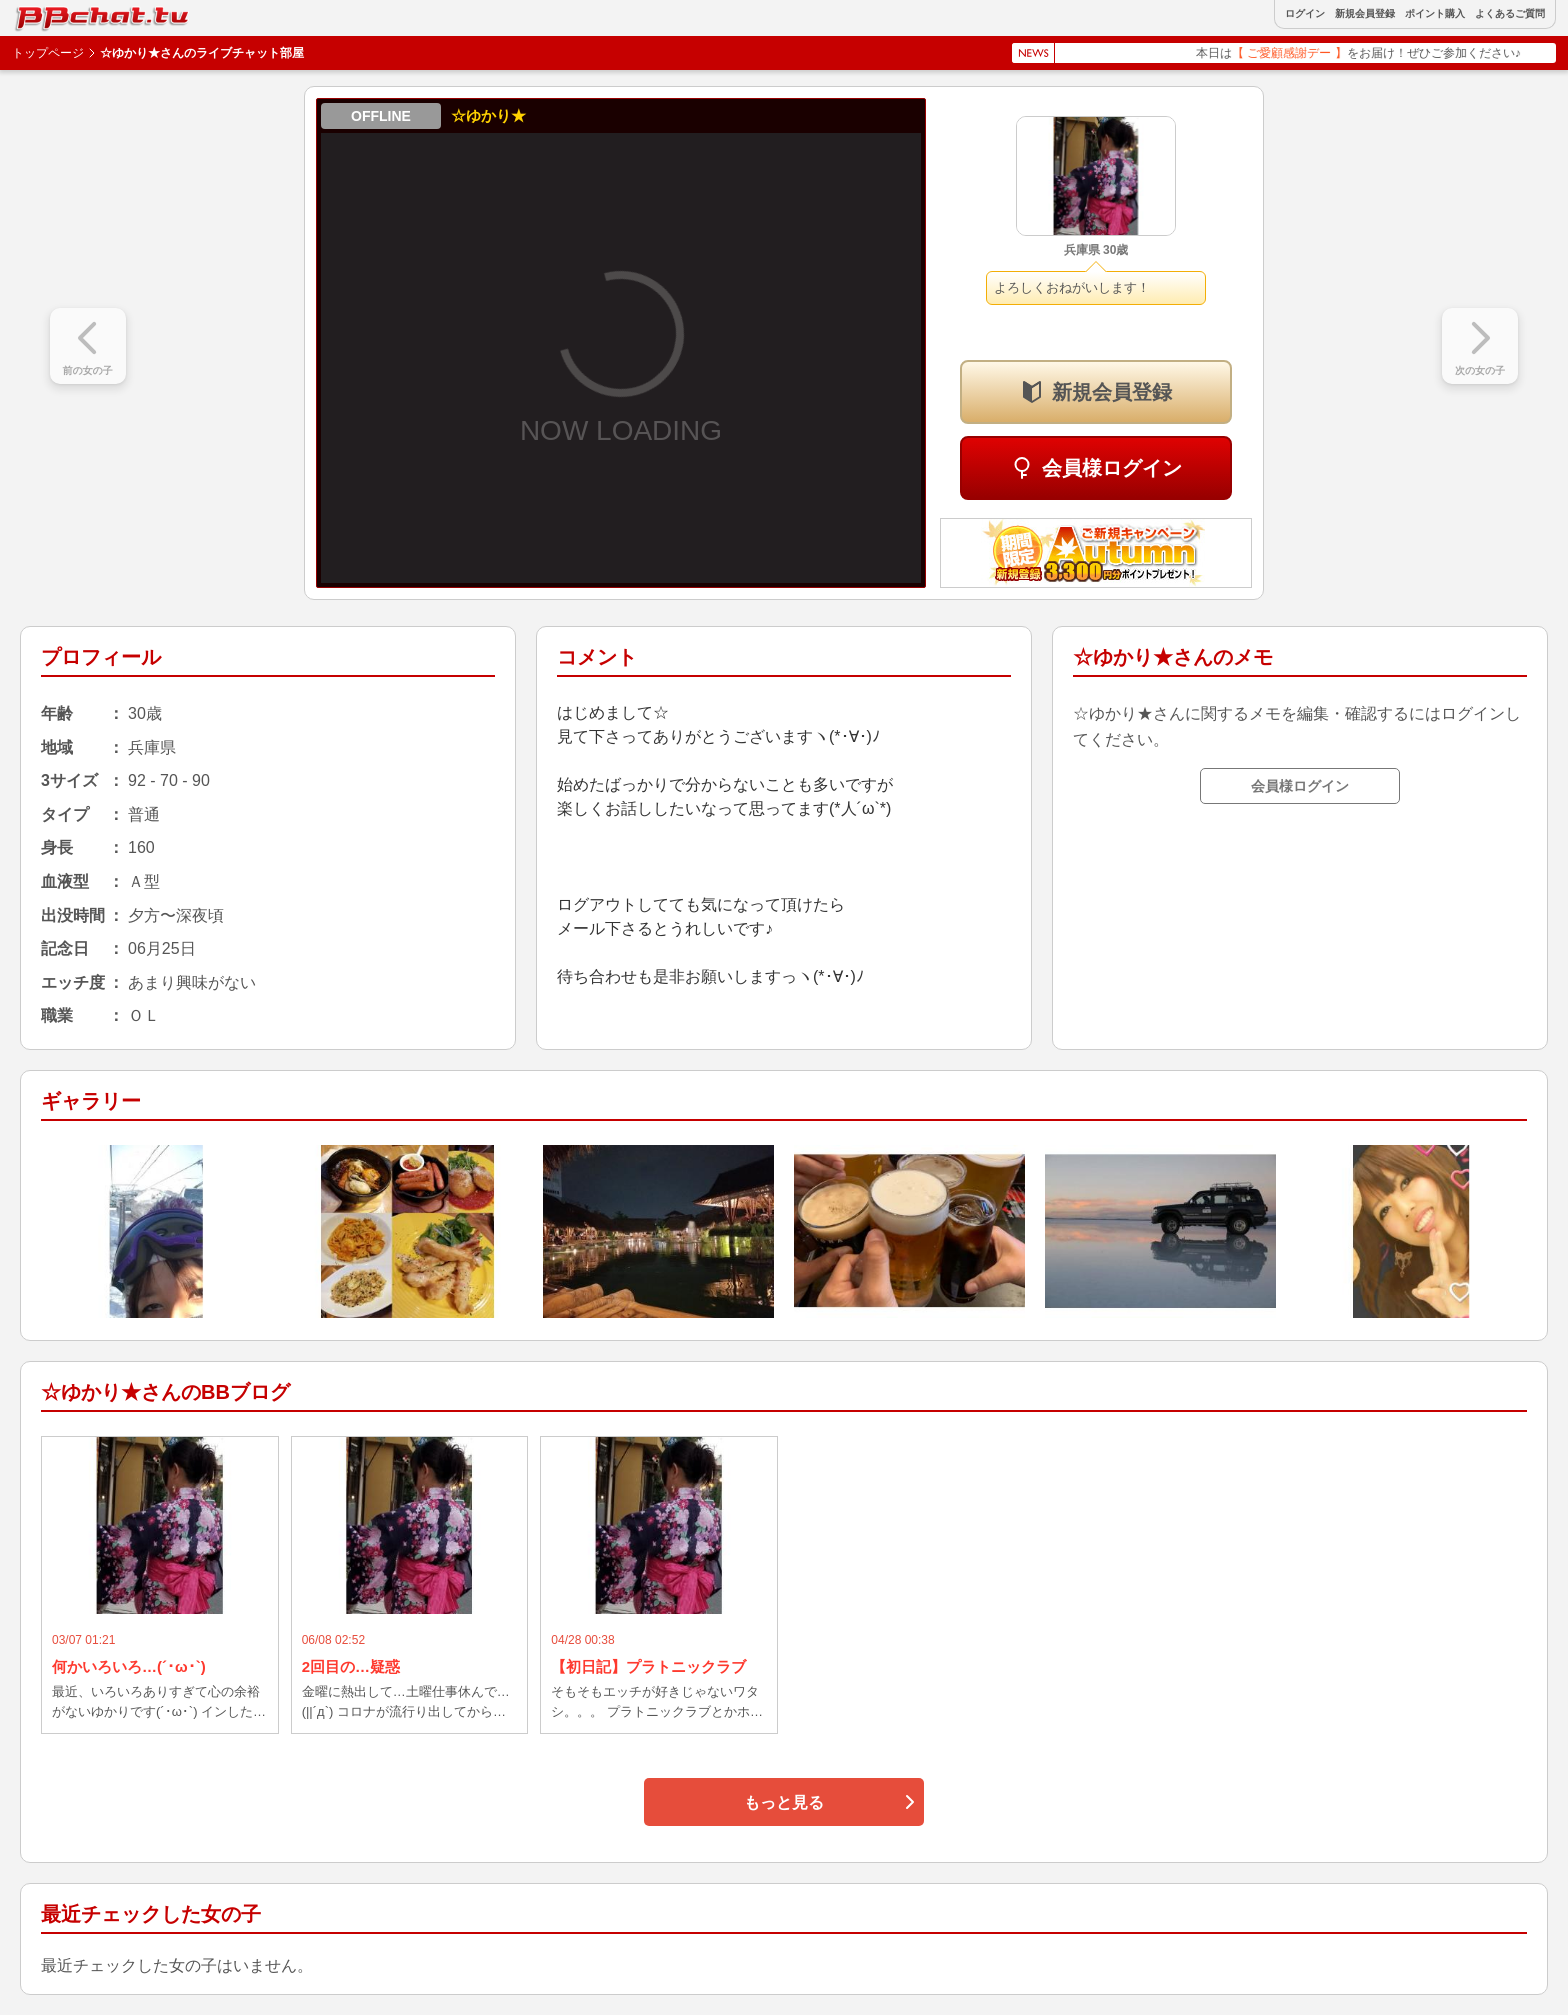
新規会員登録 (1365, 14)
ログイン (1305, 14)
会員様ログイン (1112, 468)
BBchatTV (60, 13)
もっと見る (784, 1802)
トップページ (48, 53)
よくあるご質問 (1510, 14)
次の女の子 (1480, 370)
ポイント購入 (1435, 14)
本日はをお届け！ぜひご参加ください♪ (1376, 53)
